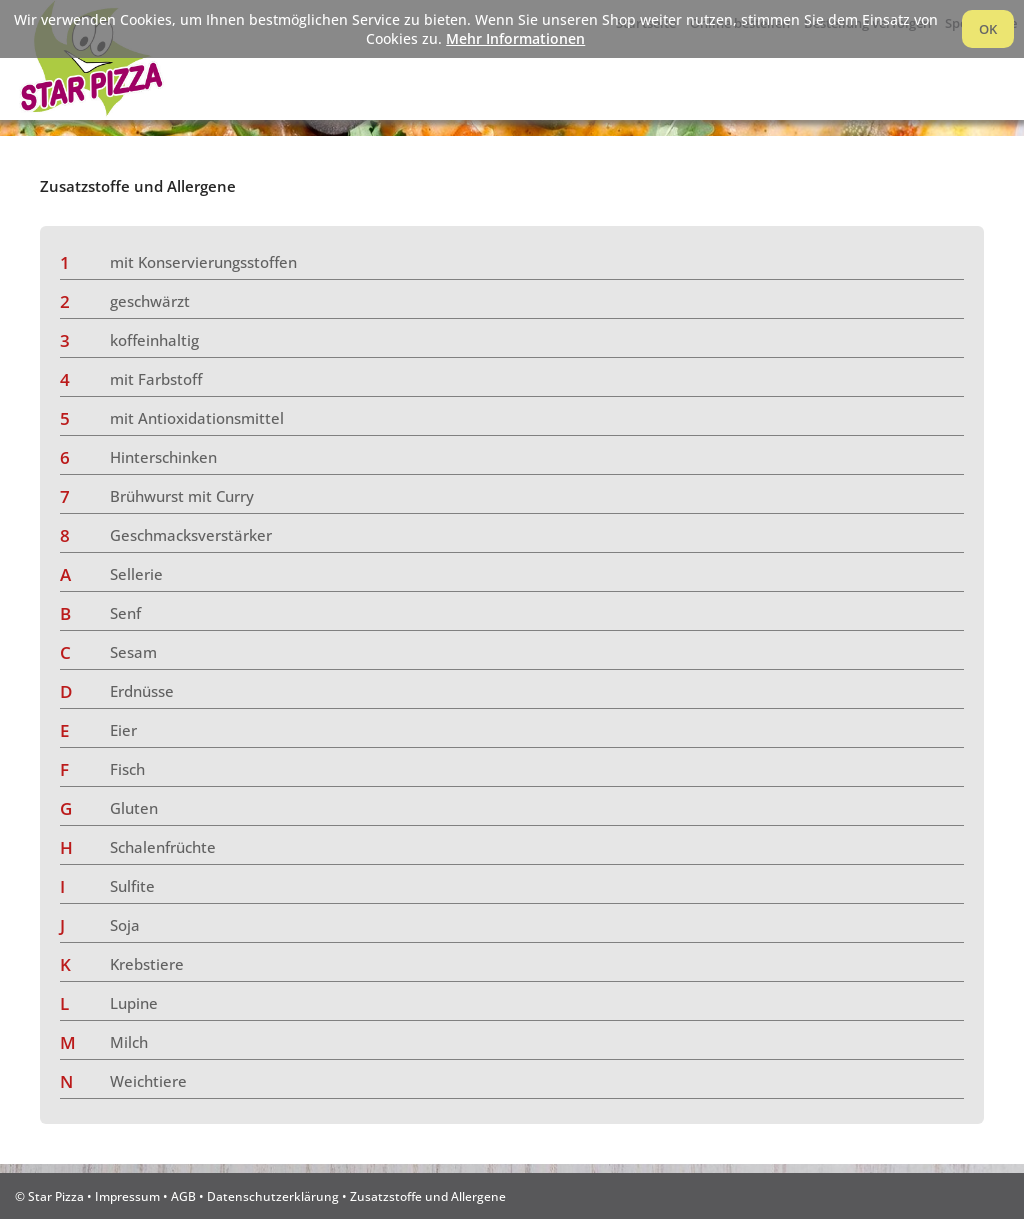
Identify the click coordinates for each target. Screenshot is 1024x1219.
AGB (183, 1196)
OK (988, 29)
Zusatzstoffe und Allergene (428, 1196)
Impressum (127, 1196)
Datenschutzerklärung (273, 1196)
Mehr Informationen (515, 38)
